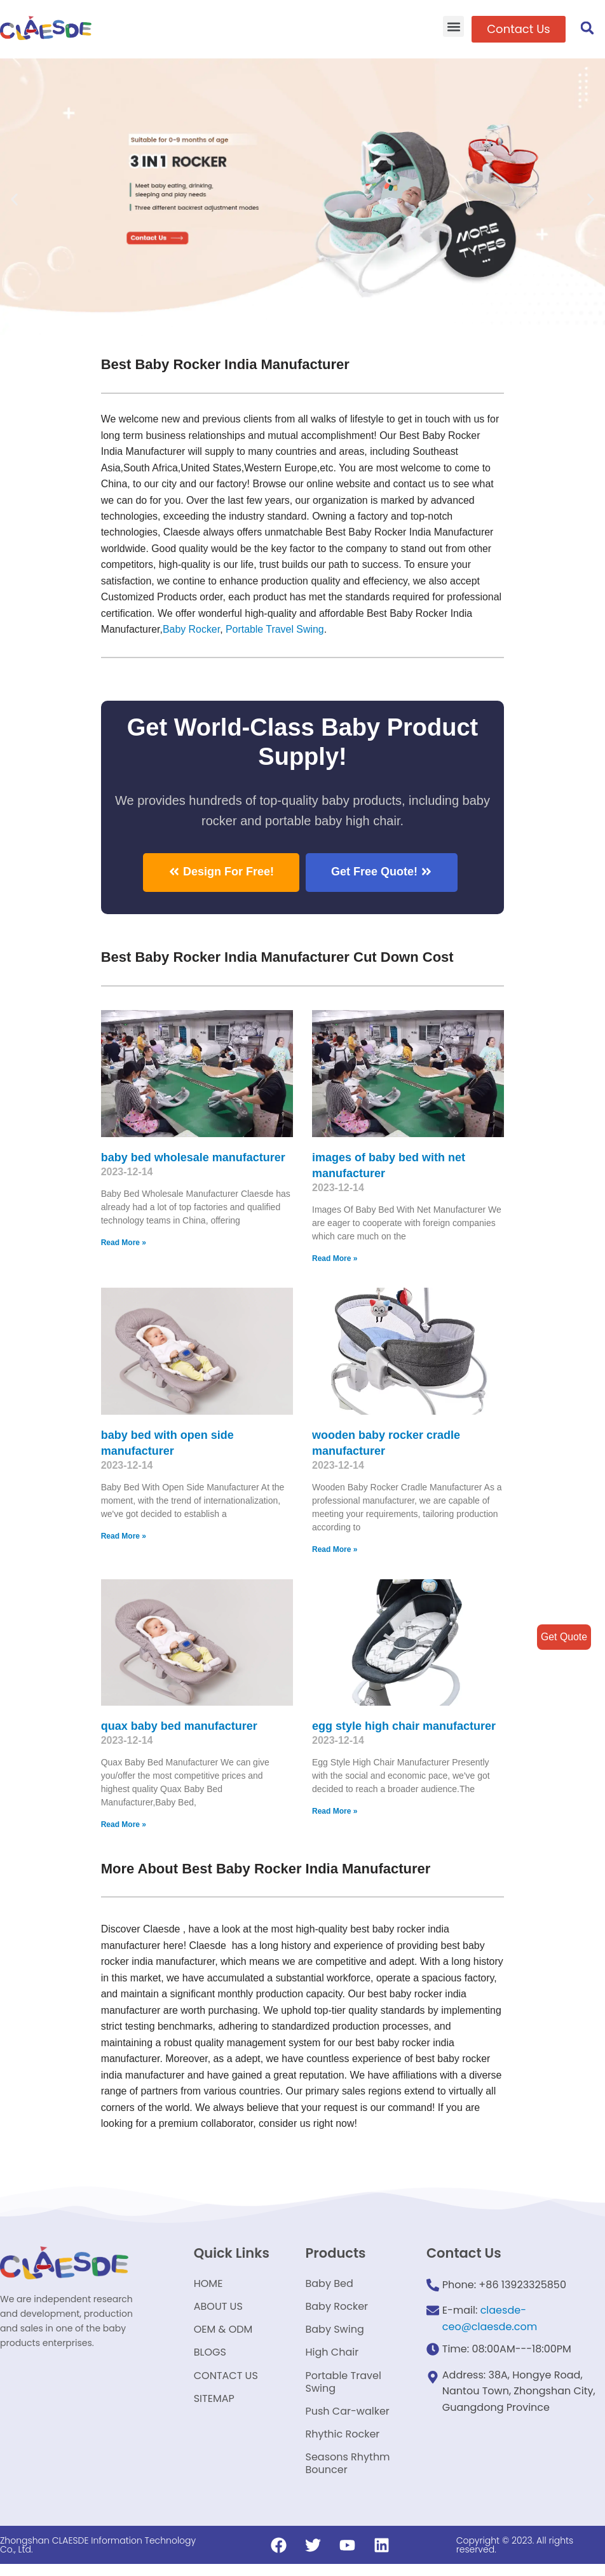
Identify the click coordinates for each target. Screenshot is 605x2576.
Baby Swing (335, 2335)
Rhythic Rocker (343, 2444)
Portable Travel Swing (343, 2389)
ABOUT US (218, 2310)
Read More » (123, 1243)
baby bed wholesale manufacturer (193, 1158)
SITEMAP (214, 2407)
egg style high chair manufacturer (404, 1728)
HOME (208, 2286)
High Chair (332, 2359)
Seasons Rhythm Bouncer (348, 2474)
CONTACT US (226, 2383)
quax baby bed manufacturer (179, 1728)
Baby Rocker (192, 630)
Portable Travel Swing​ (275, 630)
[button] (453, 26)
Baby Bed (329, 2286)
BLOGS (210, 2359)
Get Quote (563, 1636)
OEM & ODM (223, 2335)
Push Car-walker (348, 2420)
